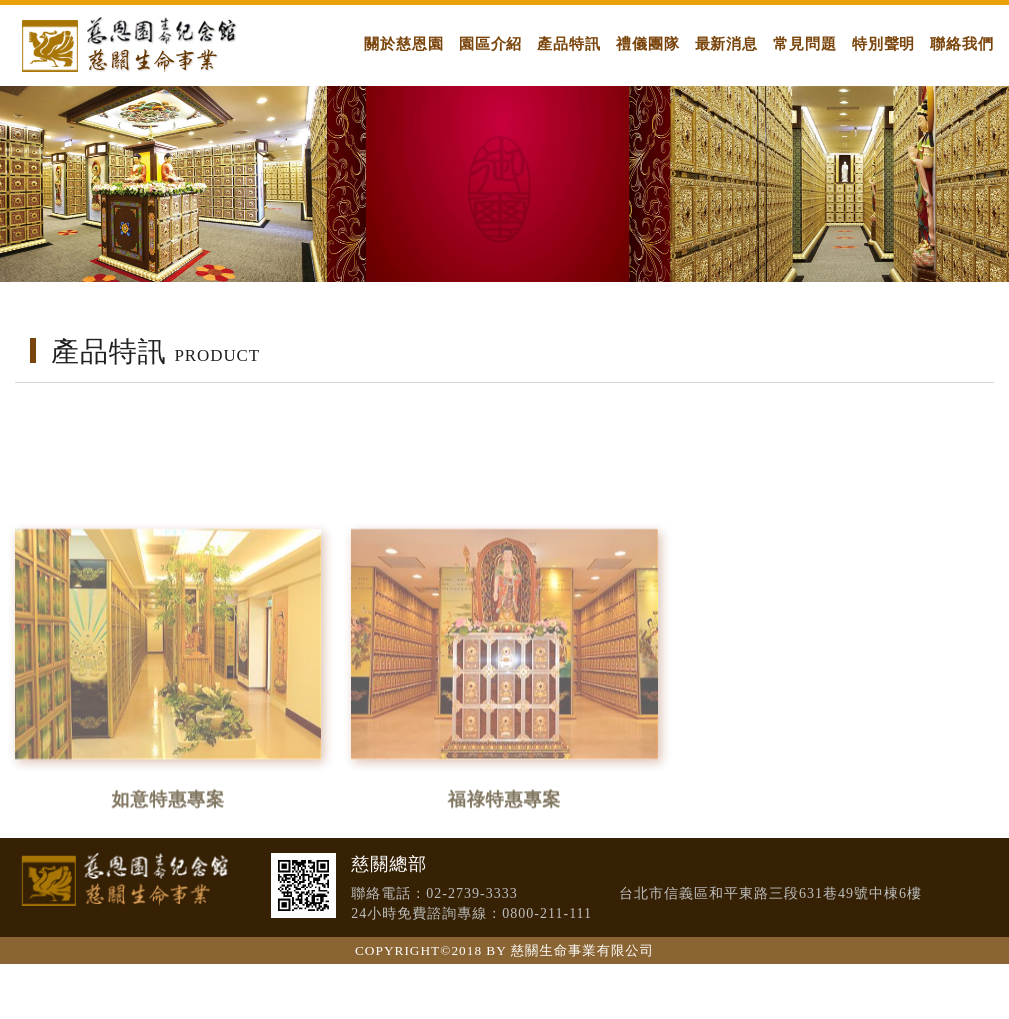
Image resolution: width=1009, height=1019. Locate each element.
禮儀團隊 (648, 43)
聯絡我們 (962, 43)
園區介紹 (491, 43)
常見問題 (805, 43)
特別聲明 (884, 43)
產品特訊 (569, 43)
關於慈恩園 (404, 43)
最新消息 (727, 43)
